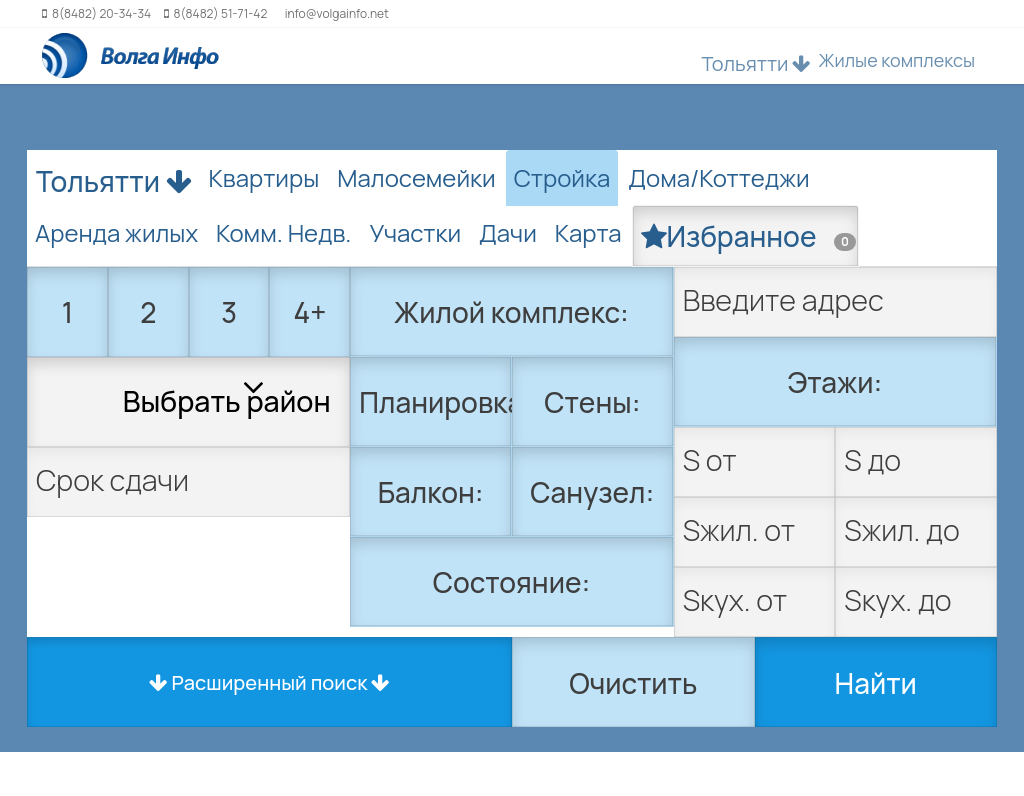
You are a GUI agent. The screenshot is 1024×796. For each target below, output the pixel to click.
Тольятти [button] (756, 63)
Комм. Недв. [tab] (283, 232)
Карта (588, 232)
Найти (876, 683)
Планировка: (435, 402)
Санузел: (592, 492)
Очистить (633, 683)
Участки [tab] (415, 232)
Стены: (592, 402)
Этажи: (834, 382)
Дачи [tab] (508, 232)
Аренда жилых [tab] (116, 232)
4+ (310, 312)
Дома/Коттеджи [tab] (718, 177)
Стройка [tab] (562, 177)
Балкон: (431, 492)
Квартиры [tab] (264, 177)
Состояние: (512, 582)
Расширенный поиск (270, 682)
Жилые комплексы (896, 60)
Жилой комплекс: (511, 312)
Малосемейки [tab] (416, 177)
